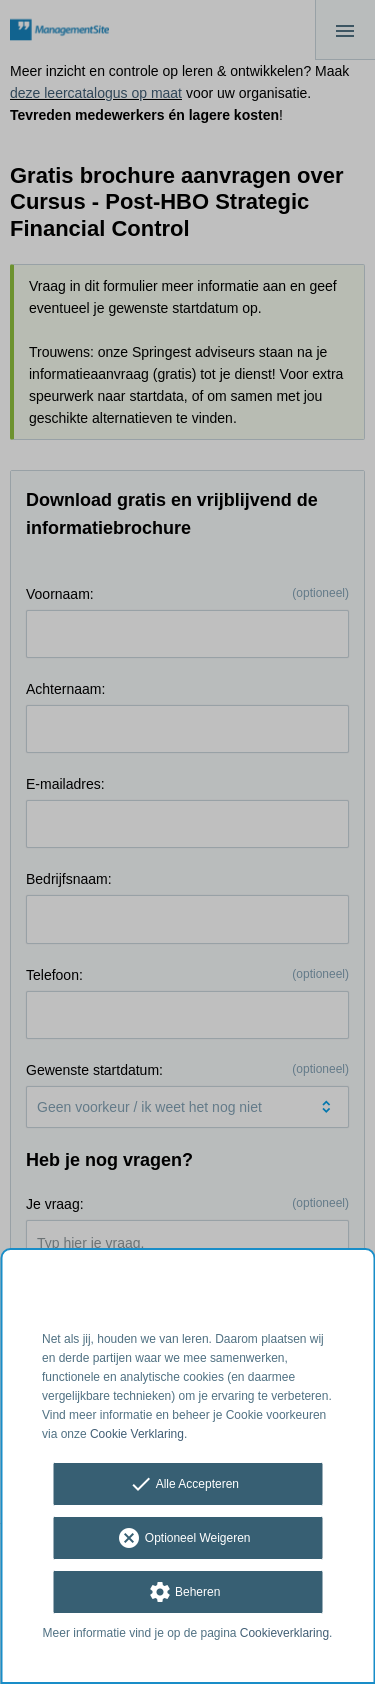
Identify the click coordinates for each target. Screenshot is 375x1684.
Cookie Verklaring (137, 1434)
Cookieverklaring (284, 1633)
